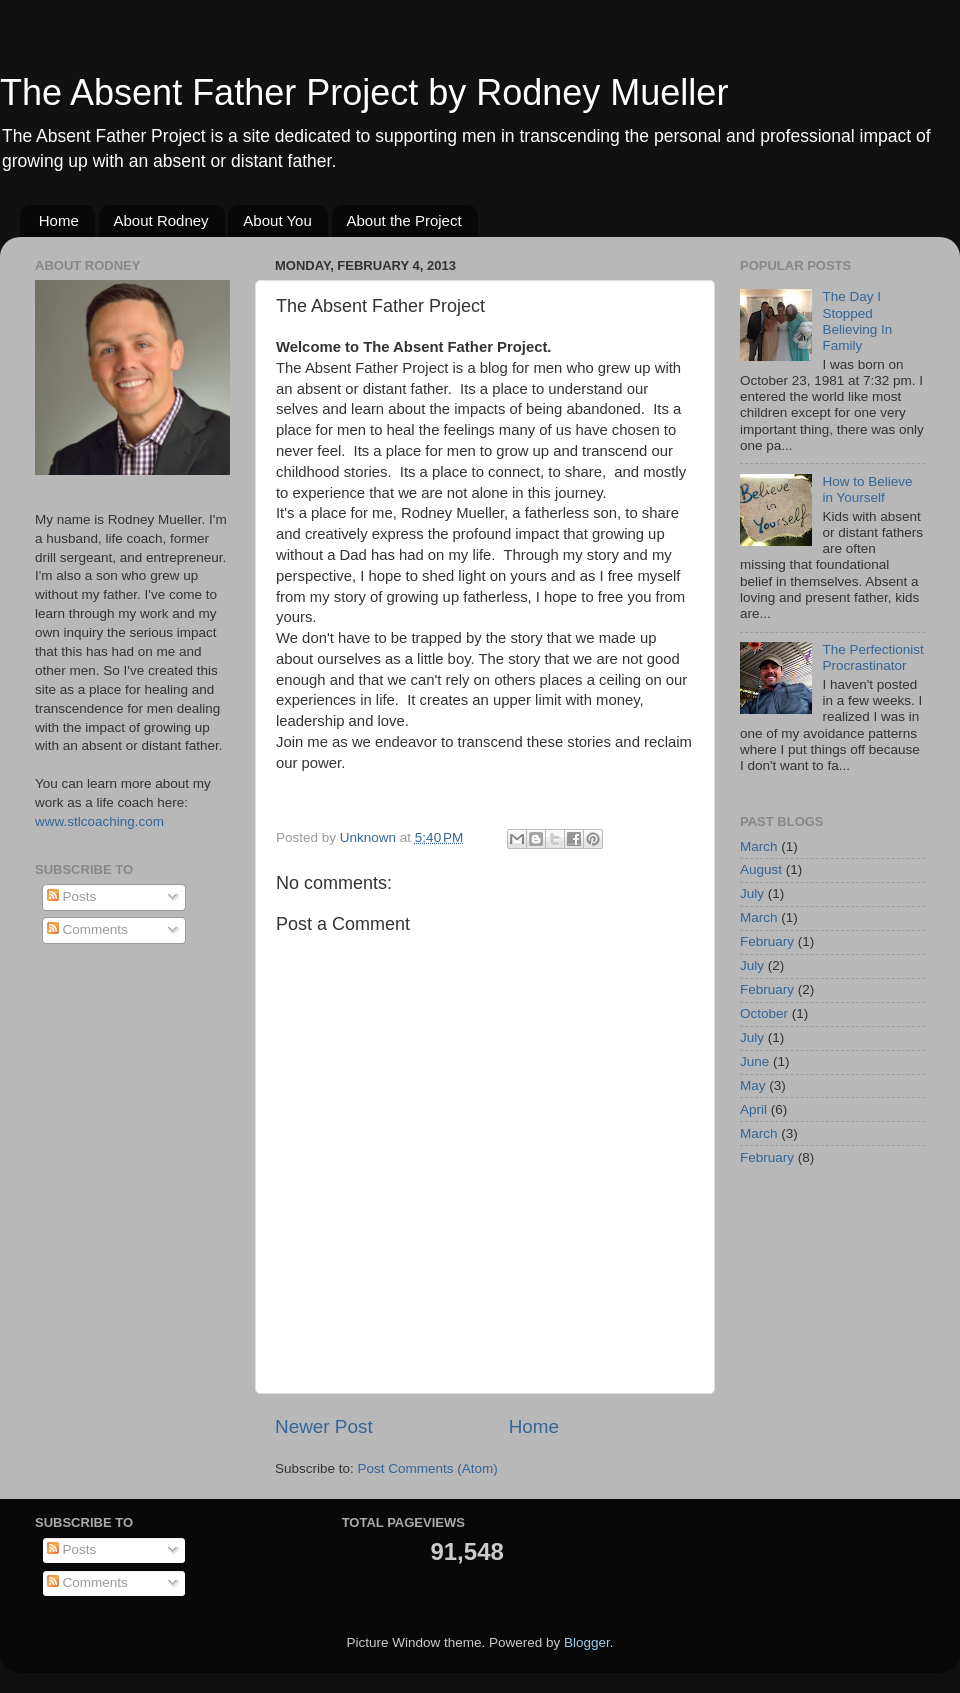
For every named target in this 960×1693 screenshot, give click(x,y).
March (759, 846)
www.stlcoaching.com (99, 821)
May (753, 1085)
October (764, 1013)
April (753, 1109)
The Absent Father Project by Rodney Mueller (364, 92)
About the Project (404, 220)
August (761, 869)
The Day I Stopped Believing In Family (857, 321)
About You (277, 220)
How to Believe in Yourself (867, 489)
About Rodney (161, 220)
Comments (87, 929)
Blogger (587, 1642)
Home (59, 220)
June (754, 1061)
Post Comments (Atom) (428, 1468)
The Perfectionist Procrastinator (872, 657)
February (767, 941)
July (752, 893)
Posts (72, 896)
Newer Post (324, 1426)
